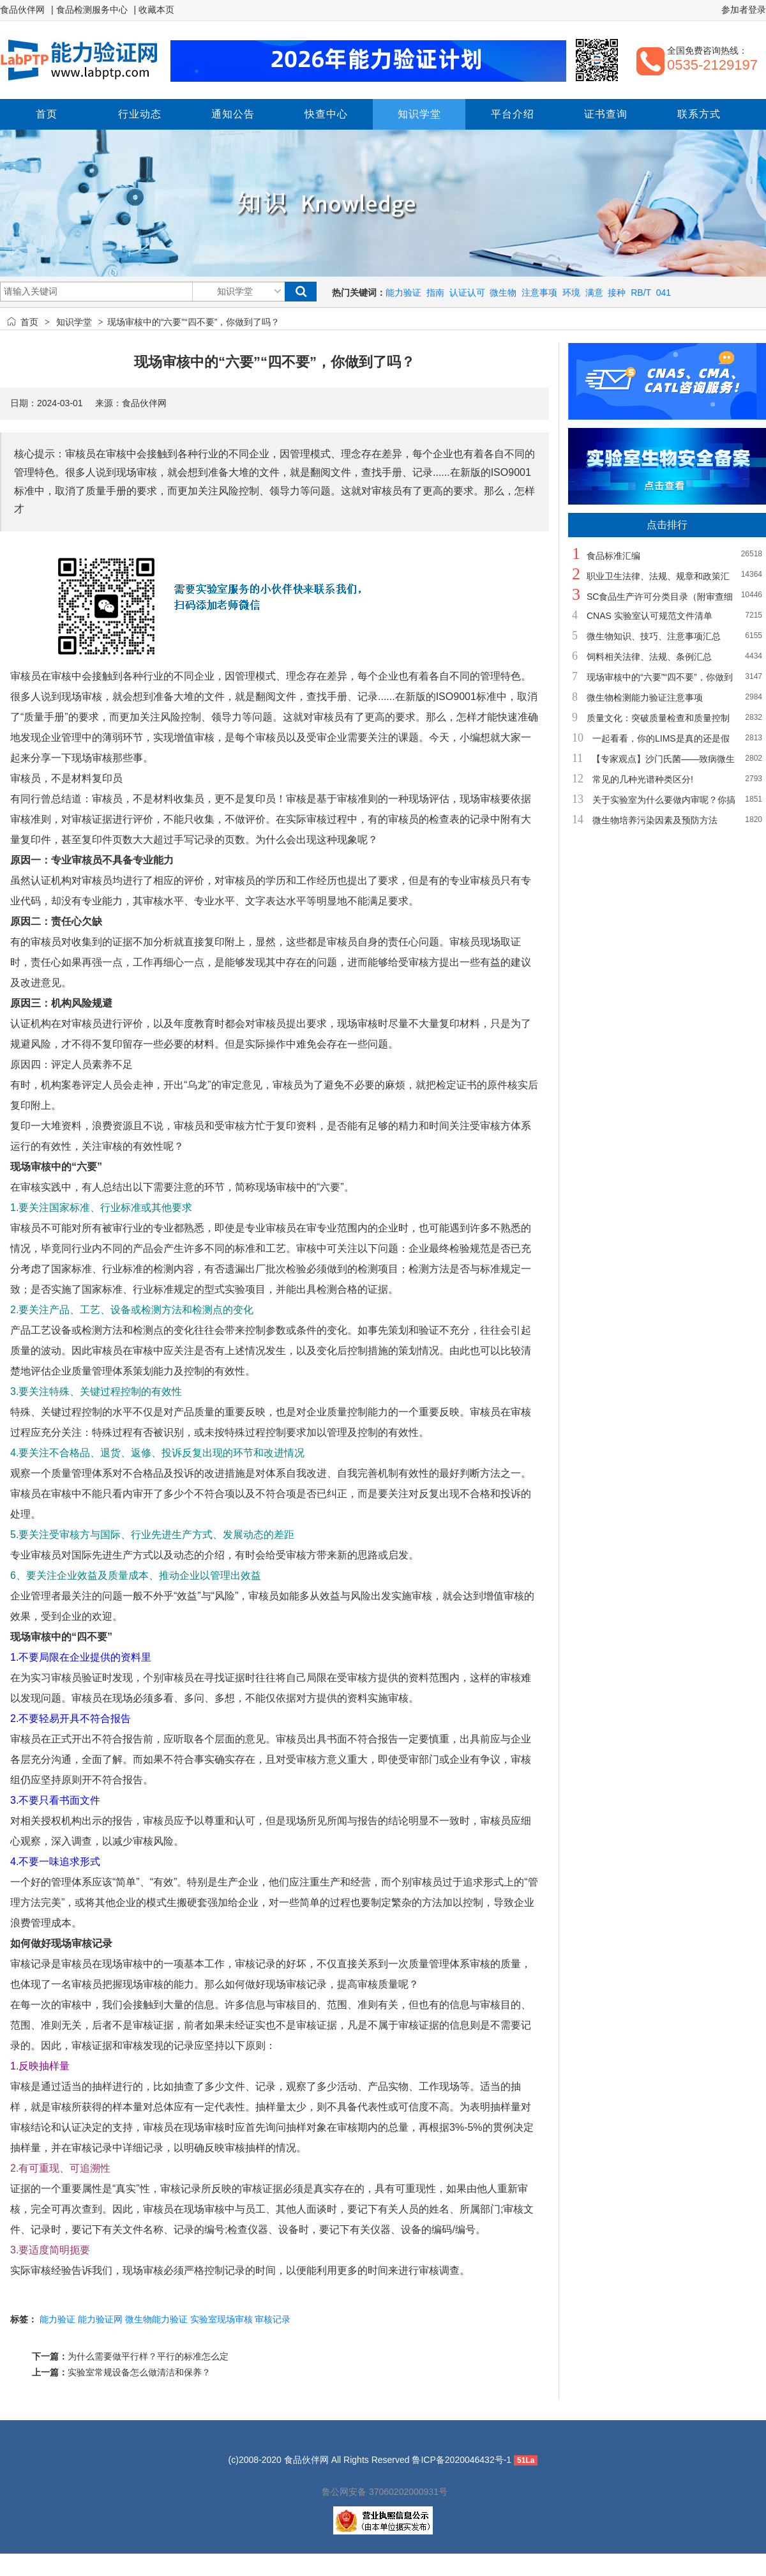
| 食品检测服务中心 (89, 9)
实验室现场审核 (221, 2319)
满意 (594, 292)
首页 (29, 322)
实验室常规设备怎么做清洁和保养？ (139, 2372)
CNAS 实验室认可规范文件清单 (649, 616)
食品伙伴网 (22, 9)
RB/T (641, 292)
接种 (617, 292)
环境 (571, 292)
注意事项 (539, 292)
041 (663, 292)
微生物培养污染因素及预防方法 (654, 820)
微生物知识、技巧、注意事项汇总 (654, 636)
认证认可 (467, 292)
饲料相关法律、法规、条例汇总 (649, 657)
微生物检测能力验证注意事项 (645, 697)
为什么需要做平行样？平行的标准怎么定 (148, 2356)
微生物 (503, 292)
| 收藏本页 (154, 9)
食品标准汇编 (613, 556)
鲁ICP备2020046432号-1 (461, 2460)
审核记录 (272, 2319)
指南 (435, 292)
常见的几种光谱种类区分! (642, 779)
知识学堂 (74, 322)
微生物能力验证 (156, 2319)
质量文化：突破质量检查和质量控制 (658, 718)
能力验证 (403, 292)
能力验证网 (100, 2319)
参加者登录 (743, 9)
